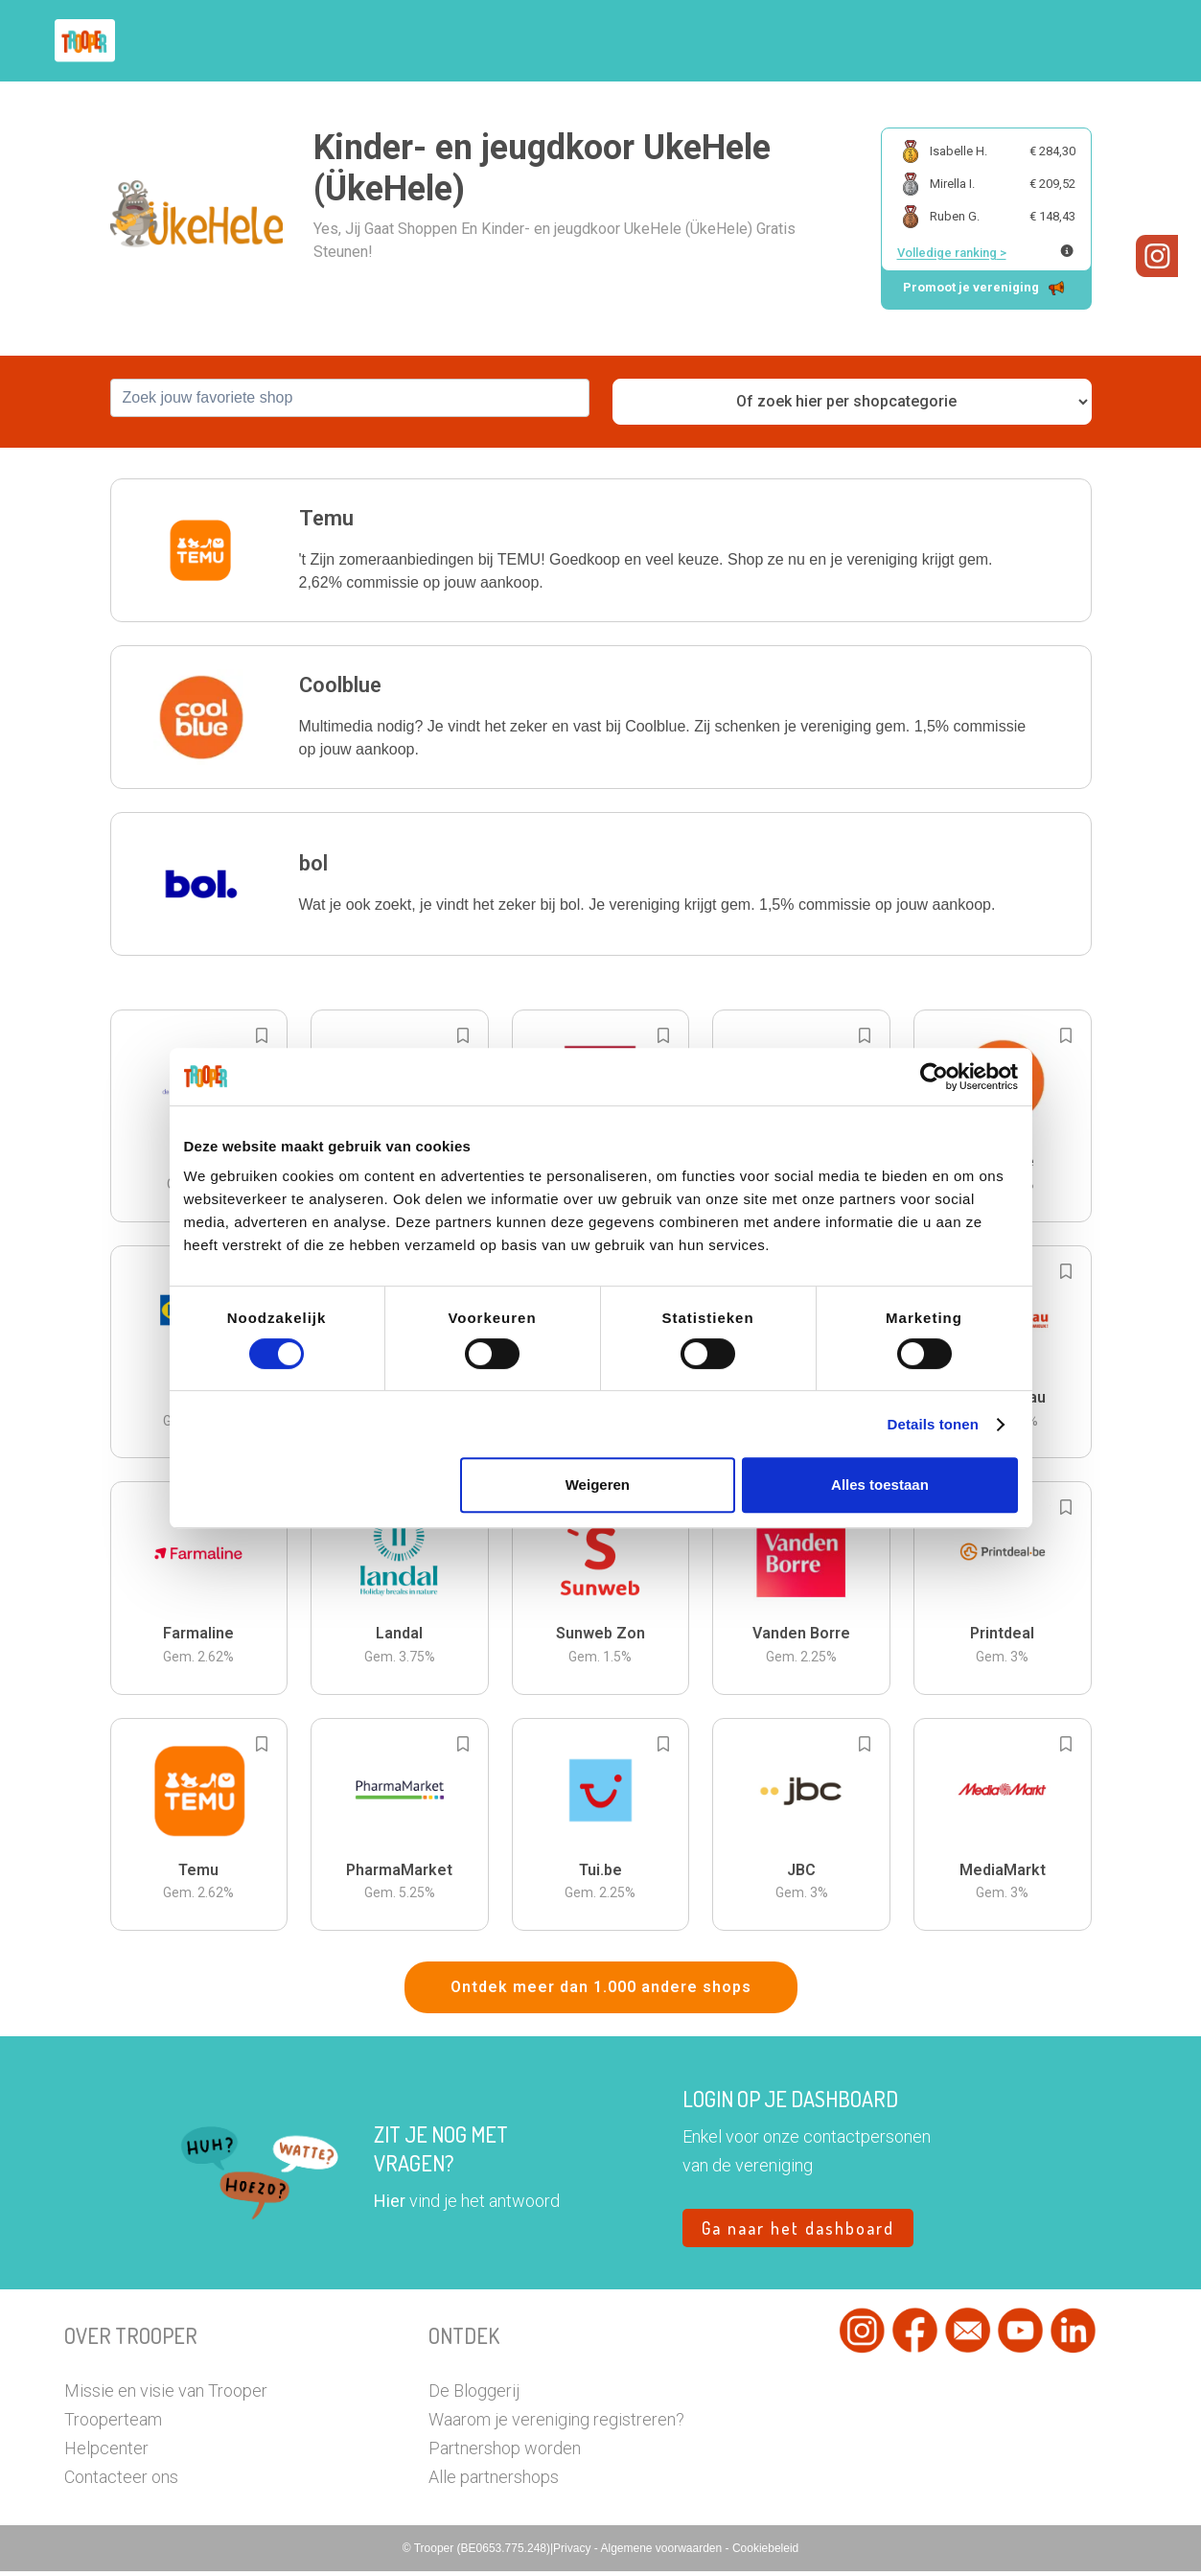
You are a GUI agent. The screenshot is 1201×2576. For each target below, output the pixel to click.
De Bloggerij (474, 2395)
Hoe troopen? (606, 41)
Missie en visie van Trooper (165, 2395)
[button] (1122, 40)
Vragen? (1053, 41)
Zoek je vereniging (742, 41)
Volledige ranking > (951, 252)
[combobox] (349, 402)
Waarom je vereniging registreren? (556, 2424)
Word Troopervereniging (914, 41)
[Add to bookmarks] (261, 1039)
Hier (389, 2205)
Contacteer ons (121, 2482)
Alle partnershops (493, 2482)
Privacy (573, 2553)
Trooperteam (113, 2424)
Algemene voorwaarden (662, 2553)
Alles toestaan (880, 1484)
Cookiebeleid (765, 2553)
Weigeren (598, 1484)
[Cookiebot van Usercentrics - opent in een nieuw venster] (934, 1076)
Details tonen (933, 1424)
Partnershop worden (504, 2453)
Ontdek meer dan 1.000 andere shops (600, 1992)
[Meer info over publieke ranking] (1066, 250)
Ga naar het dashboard (798, 2232)
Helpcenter (106, 2453)
